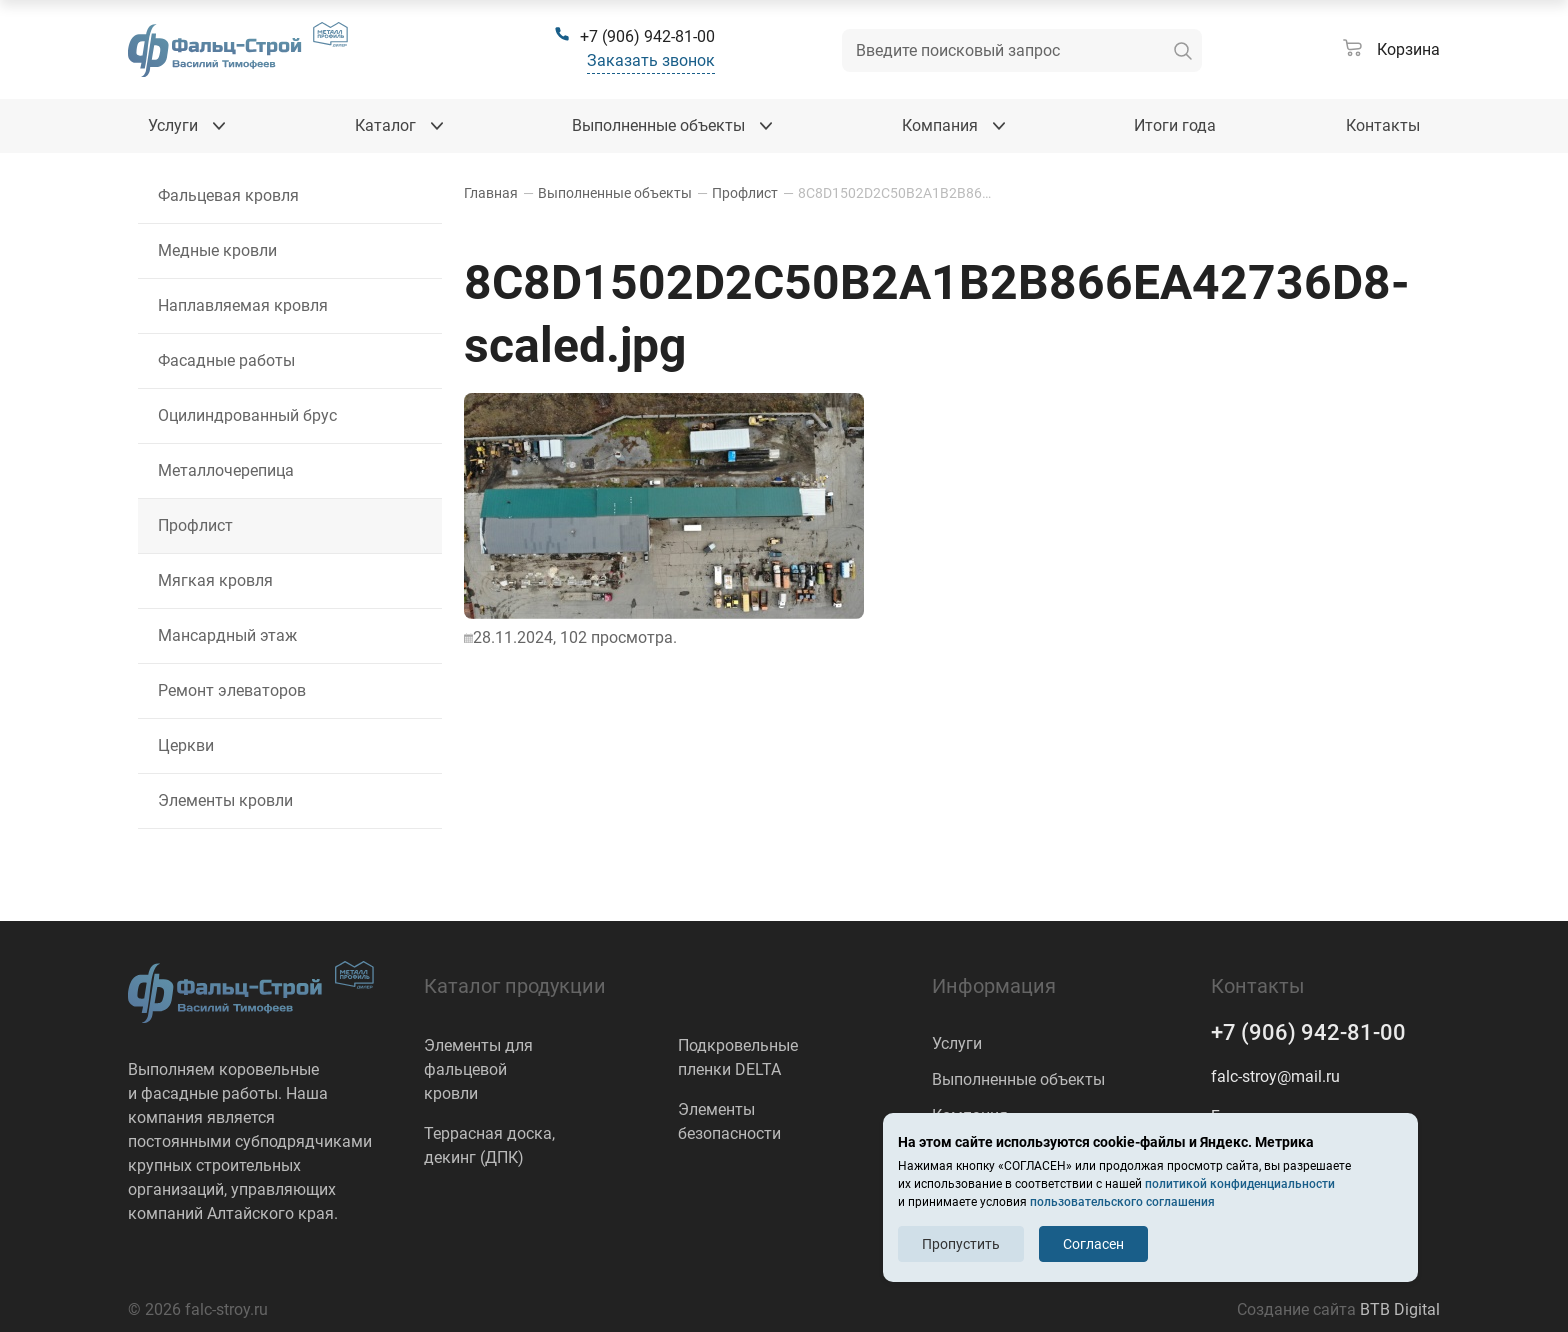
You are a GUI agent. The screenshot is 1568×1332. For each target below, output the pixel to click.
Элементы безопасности (729, 1121)
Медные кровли (217, 250)
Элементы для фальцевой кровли (478, 1069)
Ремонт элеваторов (232, 690)
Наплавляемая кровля (243, 305)
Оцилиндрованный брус (247, 415)
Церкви (186, 745)
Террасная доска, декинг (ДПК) (489, 1145)
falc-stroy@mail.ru (1275, 1076)
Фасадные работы (226, 360)
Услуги (957, 1043)
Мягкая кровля (215, 580)
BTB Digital (1400, 1309)
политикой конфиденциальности (1240, 1184)
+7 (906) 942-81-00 (1308, 1032)
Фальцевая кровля (228, 195)
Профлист (195, 525)
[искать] (1183, 50)
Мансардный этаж (227, 635)
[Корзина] (1391, 50)
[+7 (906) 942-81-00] (634, 37)
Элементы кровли (225, 800)
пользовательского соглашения (1122, 1202)
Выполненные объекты (1018, 1079)
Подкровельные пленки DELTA (738, 1057)
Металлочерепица (226, 470)
